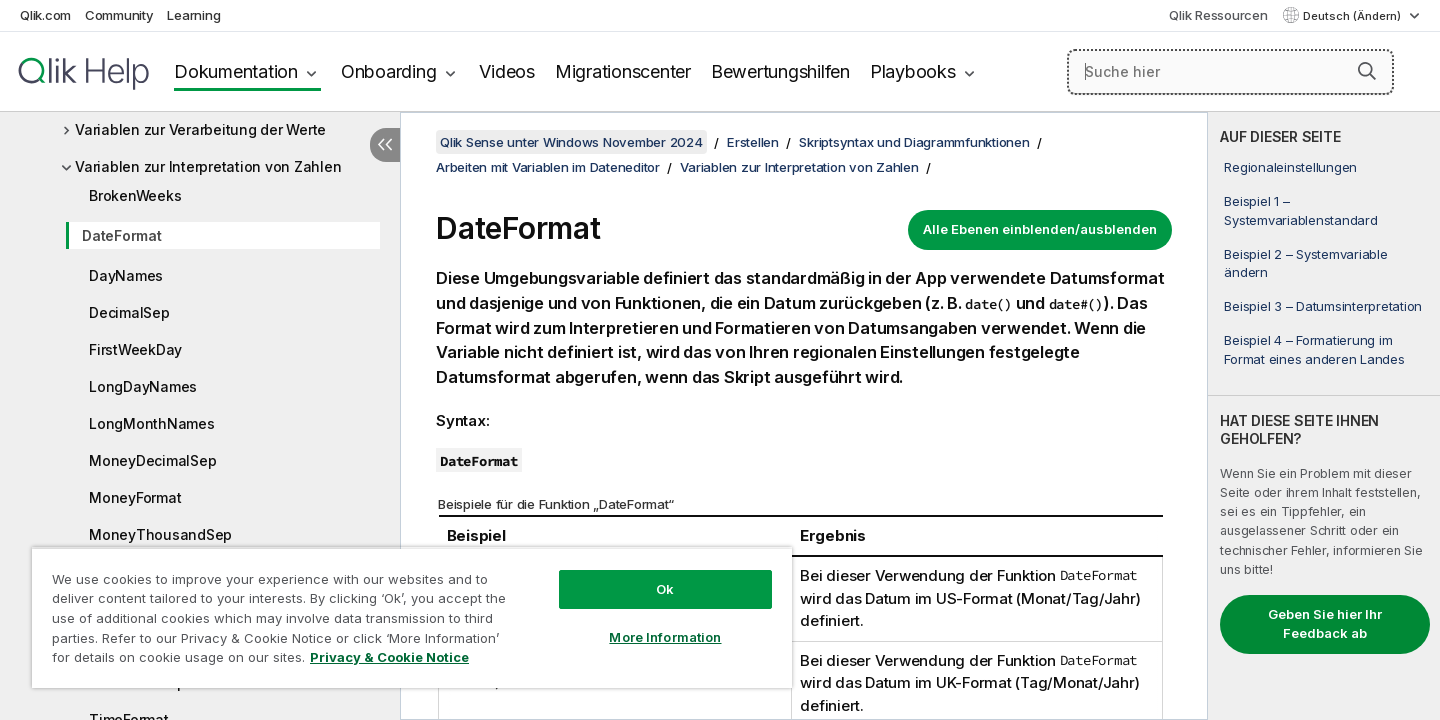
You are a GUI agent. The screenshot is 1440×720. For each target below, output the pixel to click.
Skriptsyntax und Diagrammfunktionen (914, 142)
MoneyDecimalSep (152, 460)
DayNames (126, 275)
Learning (193, 15)
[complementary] (1324, 416)
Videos (507, 71)
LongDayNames (143, 386)
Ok (665, 589)
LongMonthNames (152, 423)
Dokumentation (236, 71)
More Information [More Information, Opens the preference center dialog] (665, 637)
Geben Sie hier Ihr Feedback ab (1325, 624)
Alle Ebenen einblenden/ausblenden (1040, 229)
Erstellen (753, 142)
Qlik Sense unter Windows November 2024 (571, 142)
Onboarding (389, 71)
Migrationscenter (623, 71)
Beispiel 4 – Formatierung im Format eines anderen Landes (1314, 349)
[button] (1367, 71)
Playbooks (913, 71)
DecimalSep (129, 312)
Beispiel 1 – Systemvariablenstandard (1300, 210)
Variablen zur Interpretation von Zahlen (208, 166)
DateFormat (122, 235)
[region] (412, 617)
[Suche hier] (1230, 72)
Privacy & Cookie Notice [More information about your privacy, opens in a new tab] (389, 657)
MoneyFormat (135, 497)
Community (119, 15)
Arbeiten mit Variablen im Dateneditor (548, 167)
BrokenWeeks (135, 195)
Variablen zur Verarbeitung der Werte (200, 129)
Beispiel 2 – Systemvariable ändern (1305, 263)
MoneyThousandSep (160, 534)
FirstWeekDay (135, 349)
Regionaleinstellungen (1290, 167)
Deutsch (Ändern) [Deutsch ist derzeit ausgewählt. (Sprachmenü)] (1353, 16)
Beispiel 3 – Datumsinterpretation (1323, 306)
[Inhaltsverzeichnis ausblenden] (385, 145)
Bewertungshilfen (780, 71)
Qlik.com (45, 15)
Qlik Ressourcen (1218, 15)
